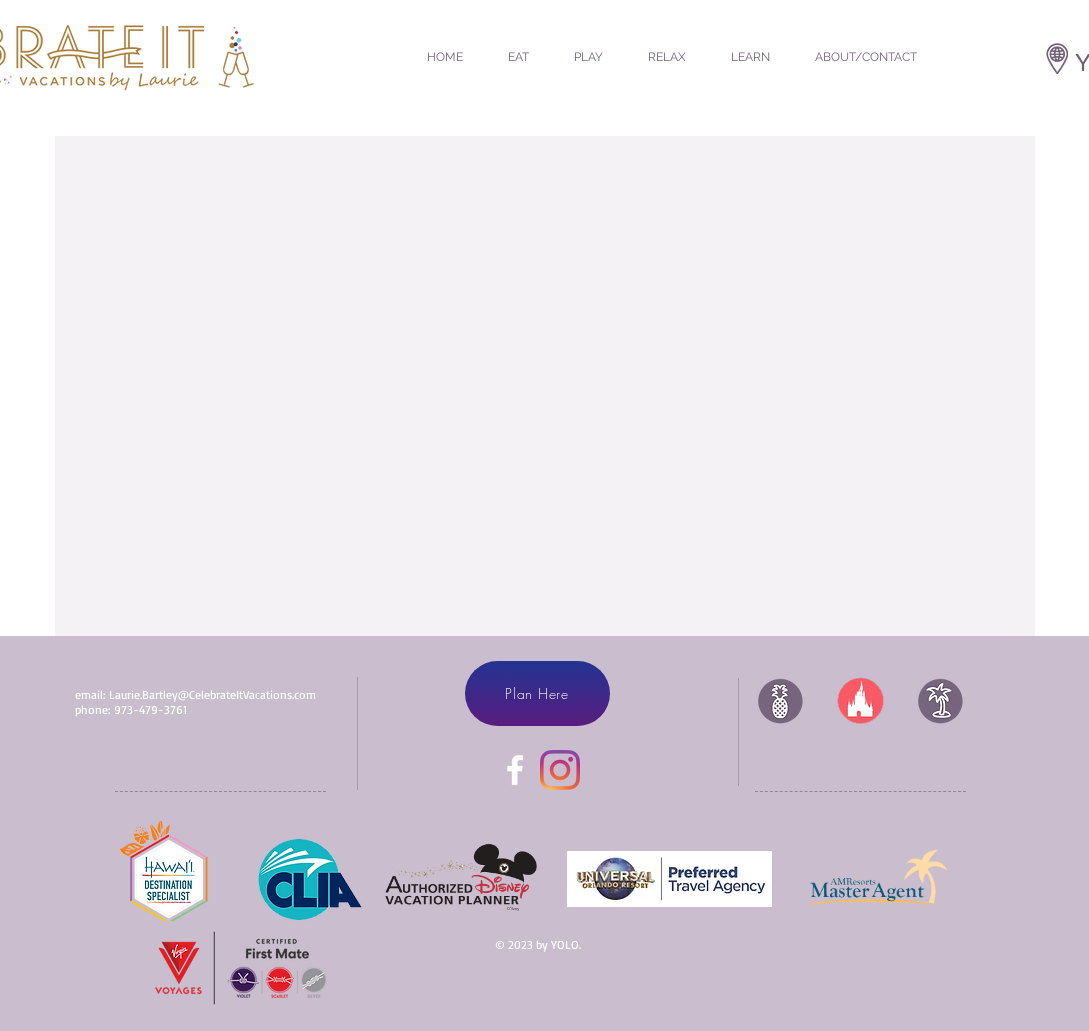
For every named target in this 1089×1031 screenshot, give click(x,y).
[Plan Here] (537, 693)
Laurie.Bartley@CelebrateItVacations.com (212, 694)
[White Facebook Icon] (515, 770)
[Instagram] (560, 770)
